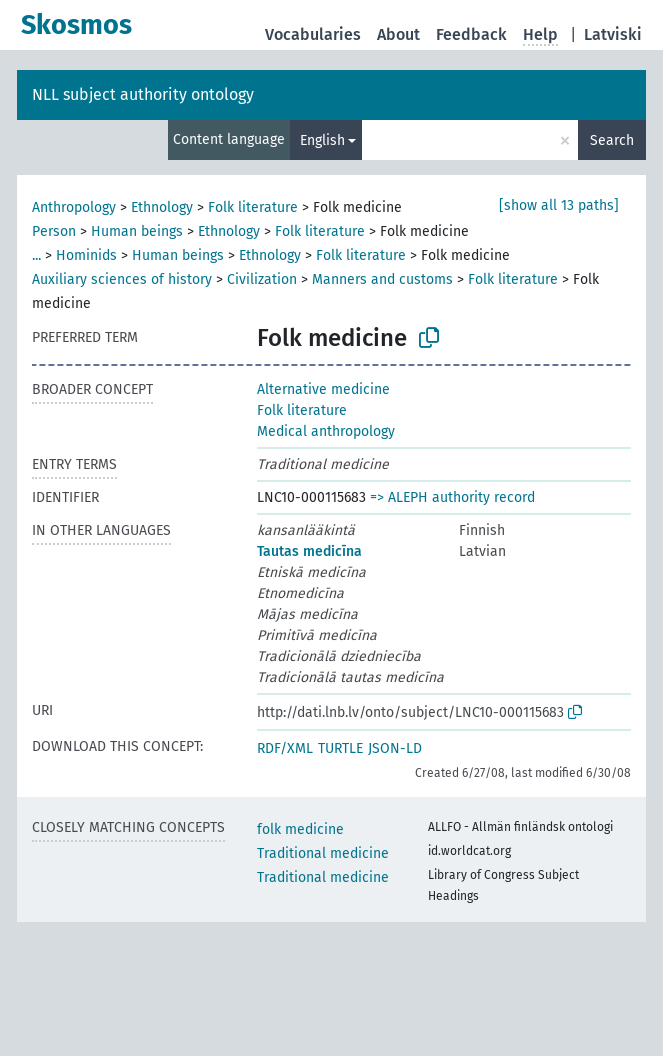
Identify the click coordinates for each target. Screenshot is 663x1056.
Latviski (613, 34)
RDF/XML (285, 748)
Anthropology (74, 207)
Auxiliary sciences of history (122, 279)
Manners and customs (382, 279)
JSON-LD (395, 748)
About (398, 34)
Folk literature (253, 207)
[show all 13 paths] (559, 205)
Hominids (86, 255)
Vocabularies (313, 34)
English (322, 140)
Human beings (137, 231)
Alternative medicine (323, 389)
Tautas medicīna (309, 551)
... (36, 255)
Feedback (471, 34)
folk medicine (300, 829)
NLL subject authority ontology (143, 94)
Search (612, 140)
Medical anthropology (326, 431)
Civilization (262, 279)
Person (54, 231)
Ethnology (162, 207)
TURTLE (340, 748)
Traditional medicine (323, 853)
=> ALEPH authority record (452, 497)
